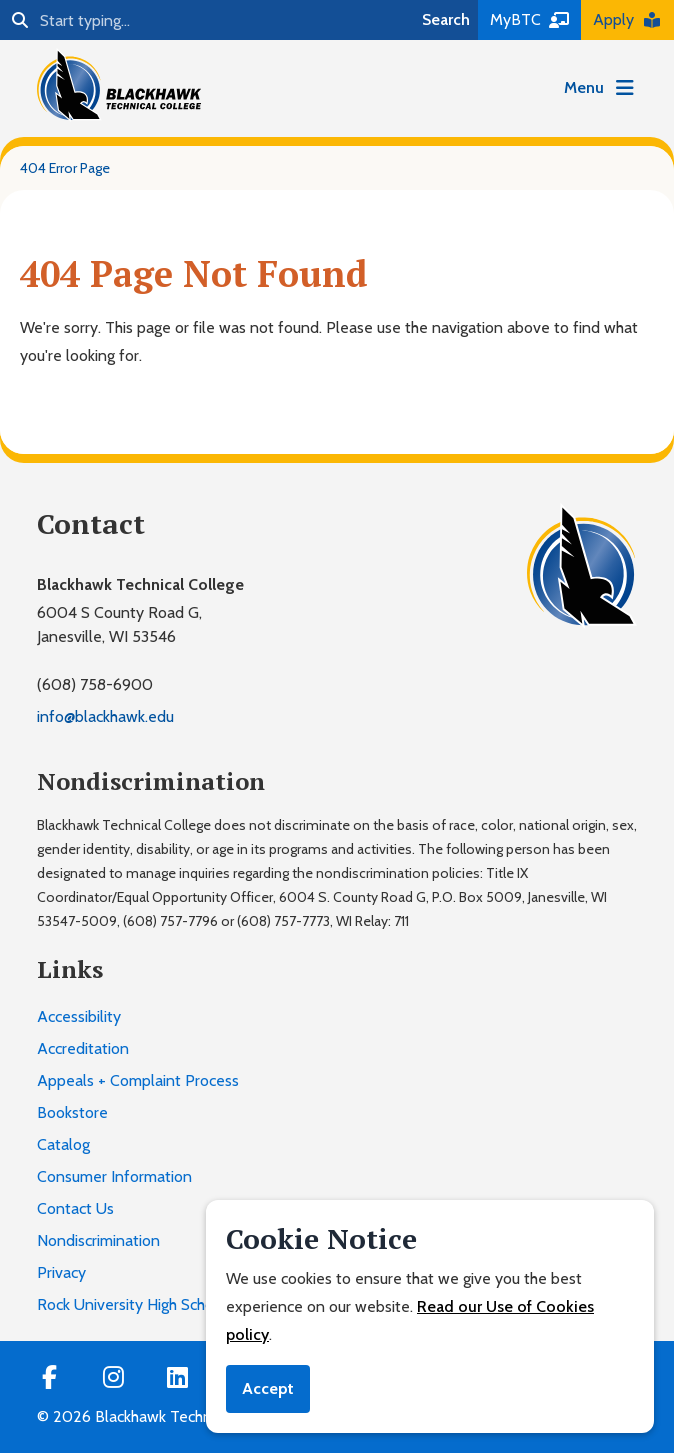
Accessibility (79, 1016)
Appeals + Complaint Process (138, 1080)
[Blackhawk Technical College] (119, 85)
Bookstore (72, 1112)
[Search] (207, 20)
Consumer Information (114, 1176)
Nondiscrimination (98, 1240)
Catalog (63, 1144)
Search (446, 19)
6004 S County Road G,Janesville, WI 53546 (119, 624)
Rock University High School (132, 1304)
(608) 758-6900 (95, 684)
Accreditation (83, 1048)
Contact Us (75, 1208)
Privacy (61, 1272)
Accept (268, 1388)
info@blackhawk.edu (105, 716)
